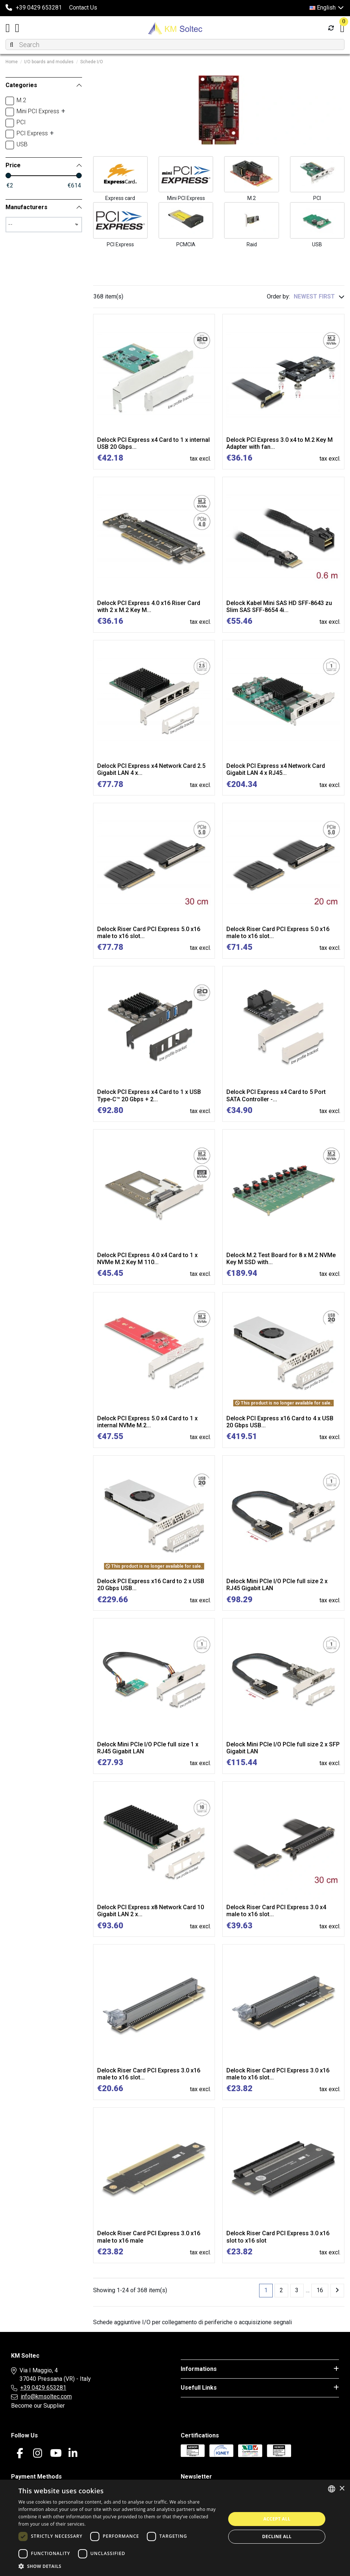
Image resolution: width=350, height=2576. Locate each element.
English (327, 7)
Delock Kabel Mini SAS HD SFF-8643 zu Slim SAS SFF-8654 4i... (279, 606)
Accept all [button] (276, 2519)
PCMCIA (185, 244)
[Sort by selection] (319, 296)
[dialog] (175, 2528)
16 (320, 2290)
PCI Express (120, 244)
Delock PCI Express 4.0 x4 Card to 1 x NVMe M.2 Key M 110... (147, 1259)
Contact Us (83, 7)
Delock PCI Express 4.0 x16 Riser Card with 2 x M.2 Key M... (148, 606)
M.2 (251, 198)
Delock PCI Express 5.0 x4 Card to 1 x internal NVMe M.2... (147, 1422)
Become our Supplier (38, 2405)
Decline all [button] (276, 2536)
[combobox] (331, 2489)
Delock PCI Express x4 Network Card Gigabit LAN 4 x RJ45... (275, 769)
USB (317, 244)
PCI (317, 198)
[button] (119, 2566)
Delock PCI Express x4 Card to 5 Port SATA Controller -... (276, 1095)
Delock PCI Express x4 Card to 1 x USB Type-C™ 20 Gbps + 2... (149, 1095)
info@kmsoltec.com (46, 2396)
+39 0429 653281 (43, 2387)
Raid (252, 244)
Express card (120, 198)
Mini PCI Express (186, 198)
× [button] (341, 2488)
